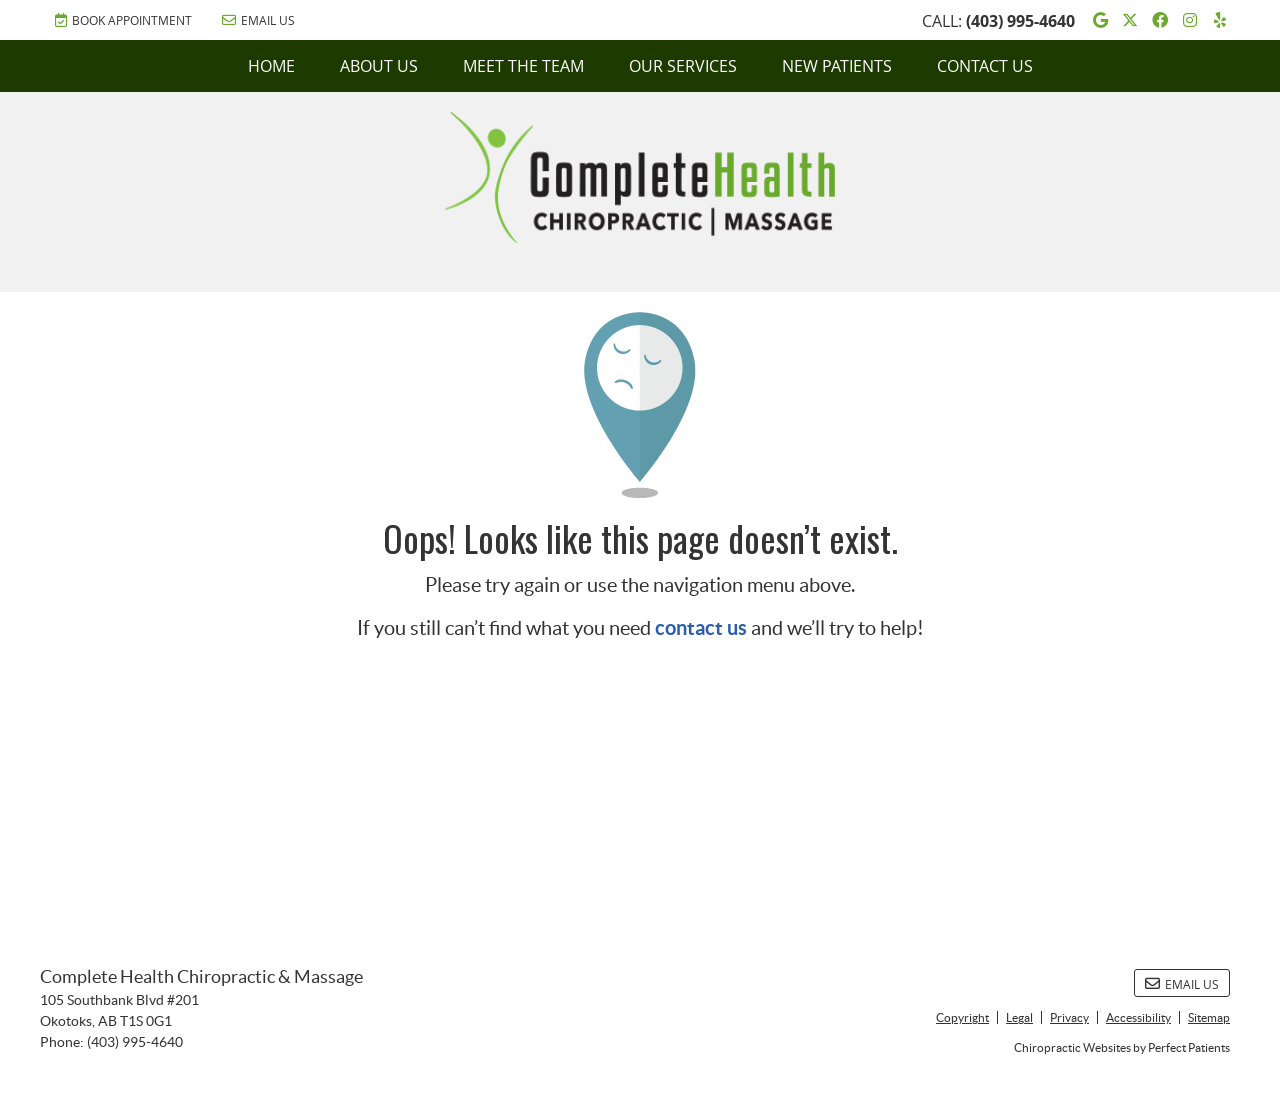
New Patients (837, 66)
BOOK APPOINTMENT (123, 20)
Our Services (683, 66)
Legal (1019, 1017)
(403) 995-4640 (1020, 21)
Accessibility (1138, 1017)
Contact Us (985, 66)
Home (271, 66)
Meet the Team (523, 66)
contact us (701, 627)
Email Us (258, 20)
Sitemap (1209, 1017)
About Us (379, 66)
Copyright (962, 1017)
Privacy (1069, 1017)
